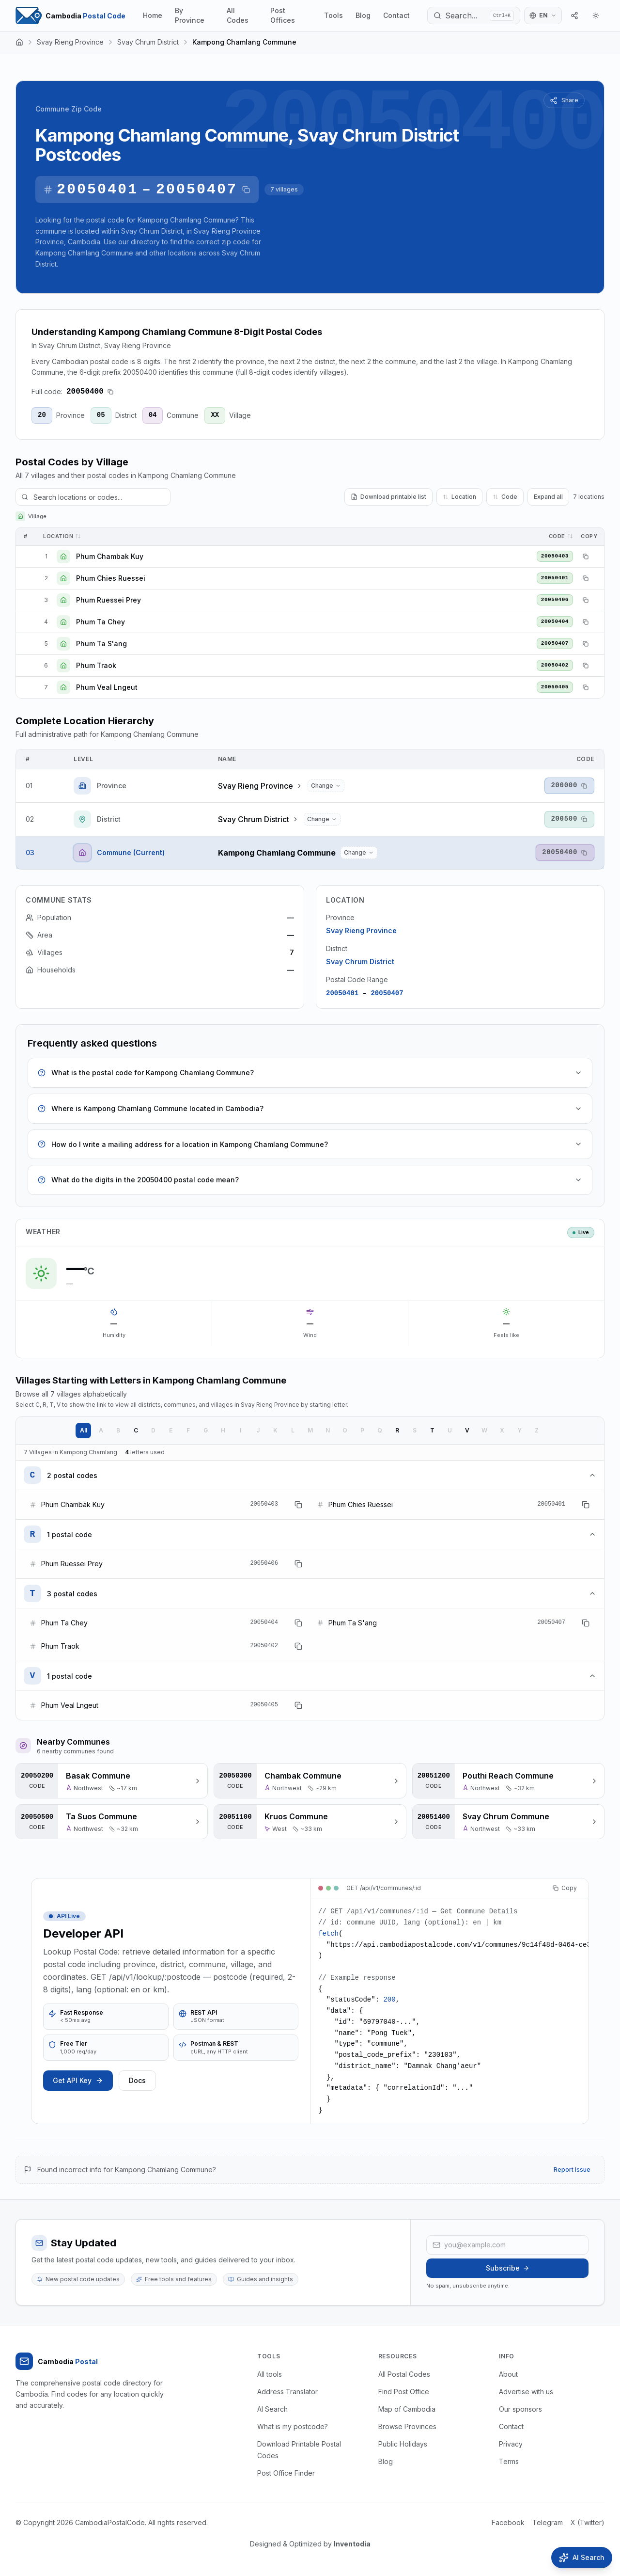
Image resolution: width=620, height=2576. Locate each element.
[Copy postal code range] (246, 189)
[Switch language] (543, 15)
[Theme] (595, 15)
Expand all (548, 496)
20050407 (196, 189)
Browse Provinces (407, 2426)
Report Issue (572, 2169)
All (83, 1430)
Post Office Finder (286, 2473)
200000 (564, 785)
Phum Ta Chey (100, 622)
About (508, 2374)
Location (459, 496)
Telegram (547, 2522)
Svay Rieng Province (70, 42)
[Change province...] (326, 785)
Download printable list (388, 496)
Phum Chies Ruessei (110, 578)
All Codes (237, 15)
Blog (363, 15)
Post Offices (282, 15)
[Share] (574, 15)
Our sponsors (520, 2409)
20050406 (555, 600)
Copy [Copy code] (565, 1888)
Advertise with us (526, 2391)
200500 (564, 819)
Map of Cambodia (406, 2409)
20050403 (555, 556)
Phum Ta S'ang (101, 643)
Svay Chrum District (148, 42)
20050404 (555, 621)
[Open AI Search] (581, 2557)
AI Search (272, 2409)
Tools (333, 15)
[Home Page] (70, 15)
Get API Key (78, 2080)
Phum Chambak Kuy (109, 556)
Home (152, 15)
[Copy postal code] (110, 392)
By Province (189, 15)
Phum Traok (96, 665)
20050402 (555, 665)
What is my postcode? (292, 2426)
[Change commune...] (359, 852)
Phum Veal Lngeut (107, 687)
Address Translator (287, 2391)
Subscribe (507, 2268)
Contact (396, 15)
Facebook (508, 2522)
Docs (137, 2080)
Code (505, 496)
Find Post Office (403, 2391)
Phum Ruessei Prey (108, 600)
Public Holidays (402, 2444)
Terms (509, 2461)
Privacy (511, 2444)
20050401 (97, 189)
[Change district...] (322, 819)
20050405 (555, 687)
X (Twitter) (587, 2522)
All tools (269, 2374)
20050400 (559, 852)
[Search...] (473, 15)
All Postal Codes (404, 2374)
